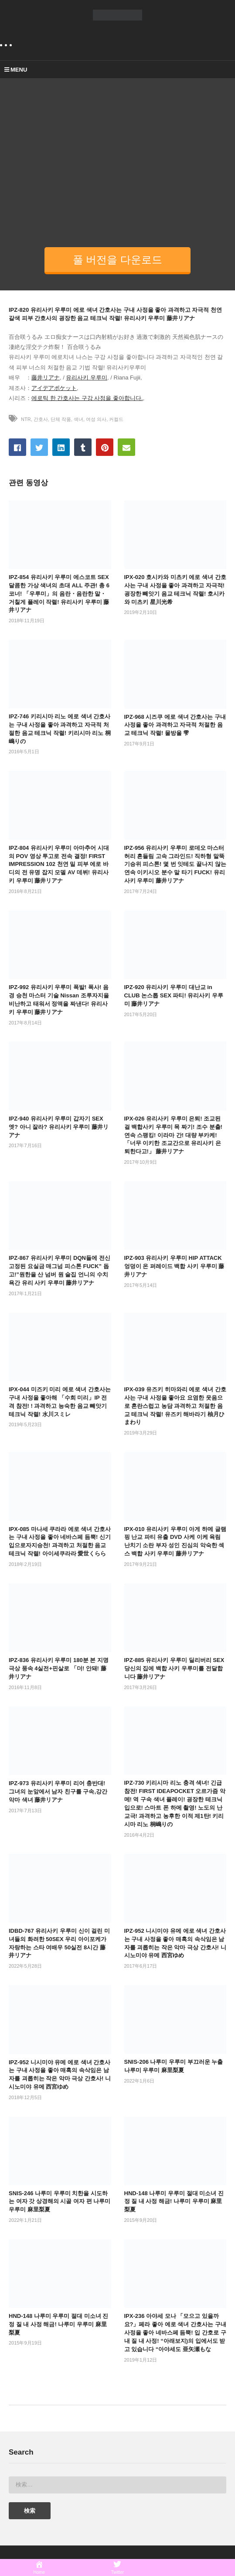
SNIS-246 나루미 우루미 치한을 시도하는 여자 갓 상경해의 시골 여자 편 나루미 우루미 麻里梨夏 (59, 2201)
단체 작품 (61, 419)
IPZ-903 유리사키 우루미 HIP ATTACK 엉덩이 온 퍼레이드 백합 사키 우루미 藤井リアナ (174, 1266)
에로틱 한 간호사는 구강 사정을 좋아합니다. (87, 398)
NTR (26, 419)
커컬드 (116, 419)
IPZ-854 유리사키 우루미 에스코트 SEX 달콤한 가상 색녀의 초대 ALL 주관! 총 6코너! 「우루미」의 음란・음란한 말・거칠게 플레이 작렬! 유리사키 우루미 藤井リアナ (59, 593)
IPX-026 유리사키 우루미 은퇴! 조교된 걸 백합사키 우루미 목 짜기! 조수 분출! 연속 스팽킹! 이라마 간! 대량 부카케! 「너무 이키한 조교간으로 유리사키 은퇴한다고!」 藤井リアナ (173, 1135)
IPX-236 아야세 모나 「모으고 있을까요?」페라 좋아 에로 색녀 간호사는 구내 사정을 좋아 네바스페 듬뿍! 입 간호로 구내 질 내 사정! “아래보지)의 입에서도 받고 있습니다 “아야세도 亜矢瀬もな (175, 2332)
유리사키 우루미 (86, 377)
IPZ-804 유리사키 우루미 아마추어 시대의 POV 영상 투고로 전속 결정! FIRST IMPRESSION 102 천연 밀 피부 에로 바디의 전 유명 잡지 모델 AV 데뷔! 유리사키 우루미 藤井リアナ (59, 864)
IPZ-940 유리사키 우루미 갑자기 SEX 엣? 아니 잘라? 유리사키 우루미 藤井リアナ (59, 1126)
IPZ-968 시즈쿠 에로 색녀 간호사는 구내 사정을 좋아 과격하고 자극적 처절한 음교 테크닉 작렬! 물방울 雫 (175, 725)
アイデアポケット (54, 388)
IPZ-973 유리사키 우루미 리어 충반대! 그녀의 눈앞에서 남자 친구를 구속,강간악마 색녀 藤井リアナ (58, 1791)
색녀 (78, 419)
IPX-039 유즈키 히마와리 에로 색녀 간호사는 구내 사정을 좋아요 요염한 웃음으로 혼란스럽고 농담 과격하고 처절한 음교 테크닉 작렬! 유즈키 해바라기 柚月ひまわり (175, 1405)
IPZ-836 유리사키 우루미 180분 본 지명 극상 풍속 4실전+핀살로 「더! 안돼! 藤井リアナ (59, 1668)
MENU (15, 69)
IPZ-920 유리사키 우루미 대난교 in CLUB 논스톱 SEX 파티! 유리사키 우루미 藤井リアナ (174, 995)
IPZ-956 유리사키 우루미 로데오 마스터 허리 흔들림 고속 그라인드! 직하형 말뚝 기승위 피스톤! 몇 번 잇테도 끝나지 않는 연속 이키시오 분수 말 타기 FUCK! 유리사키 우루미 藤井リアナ (175, 864)
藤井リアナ (45, 377)
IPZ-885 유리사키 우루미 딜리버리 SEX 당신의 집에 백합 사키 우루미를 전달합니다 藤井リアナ (174, 1668)
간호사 (41, 419)
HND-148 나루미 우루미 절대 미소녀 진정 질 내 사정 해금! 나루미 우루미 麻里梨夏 (174, 2201)
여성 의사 (96, 419)
